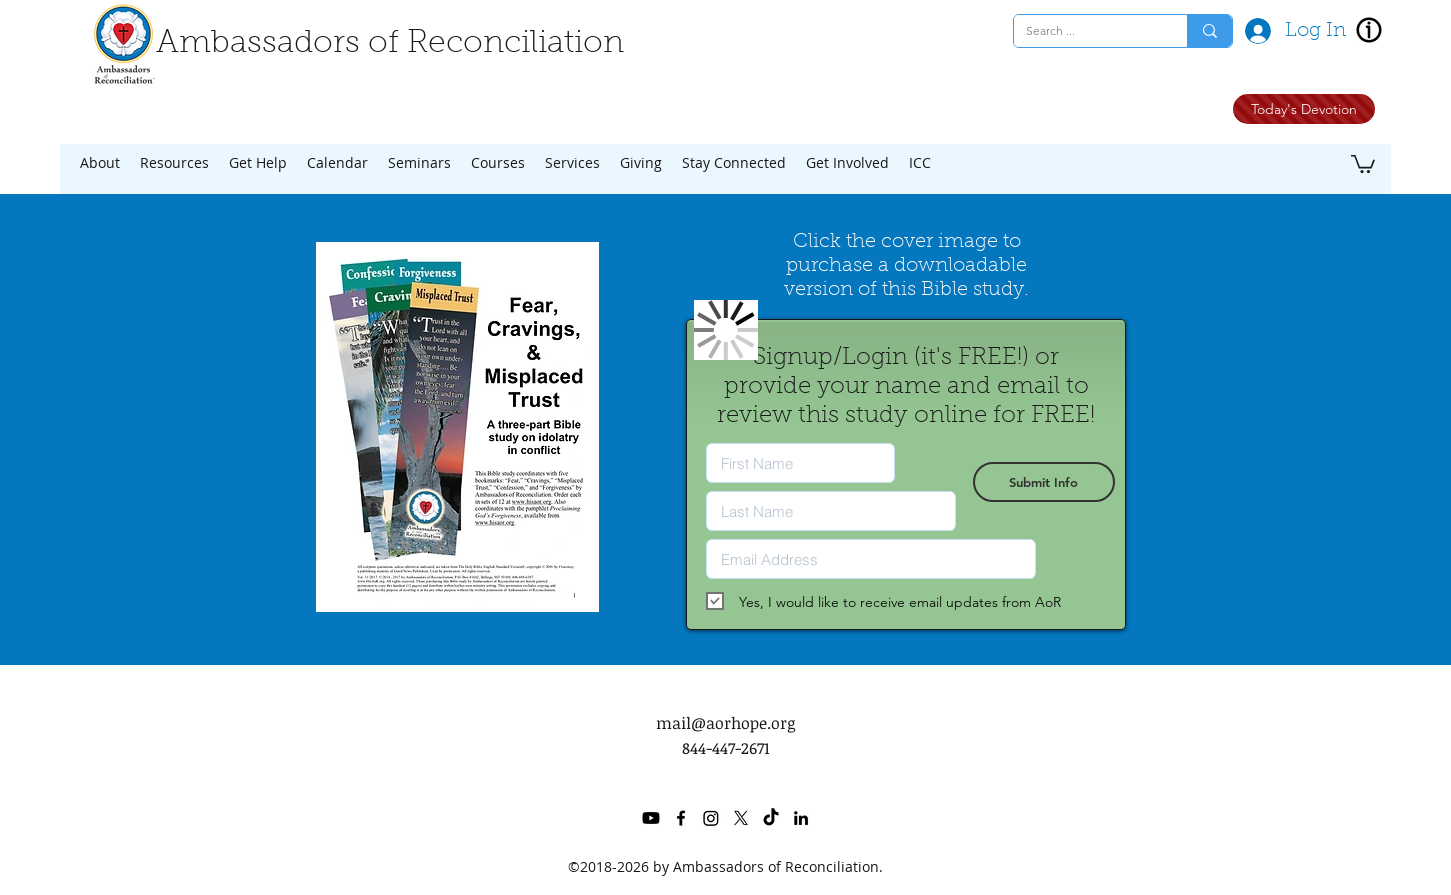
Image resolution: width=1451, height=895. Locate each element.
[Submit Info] (1044, 482)
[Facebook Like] (1124, 113)
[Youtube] (651, 818)
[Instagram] (711, 818)
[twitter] (741, 818)
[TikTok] (771, 818)
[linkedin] (801, 818)
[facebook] (681, 818)
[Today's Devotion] (1304, 109)
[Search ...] (1085, 31)
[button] (100, 163)
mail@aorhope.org (725, 723)
